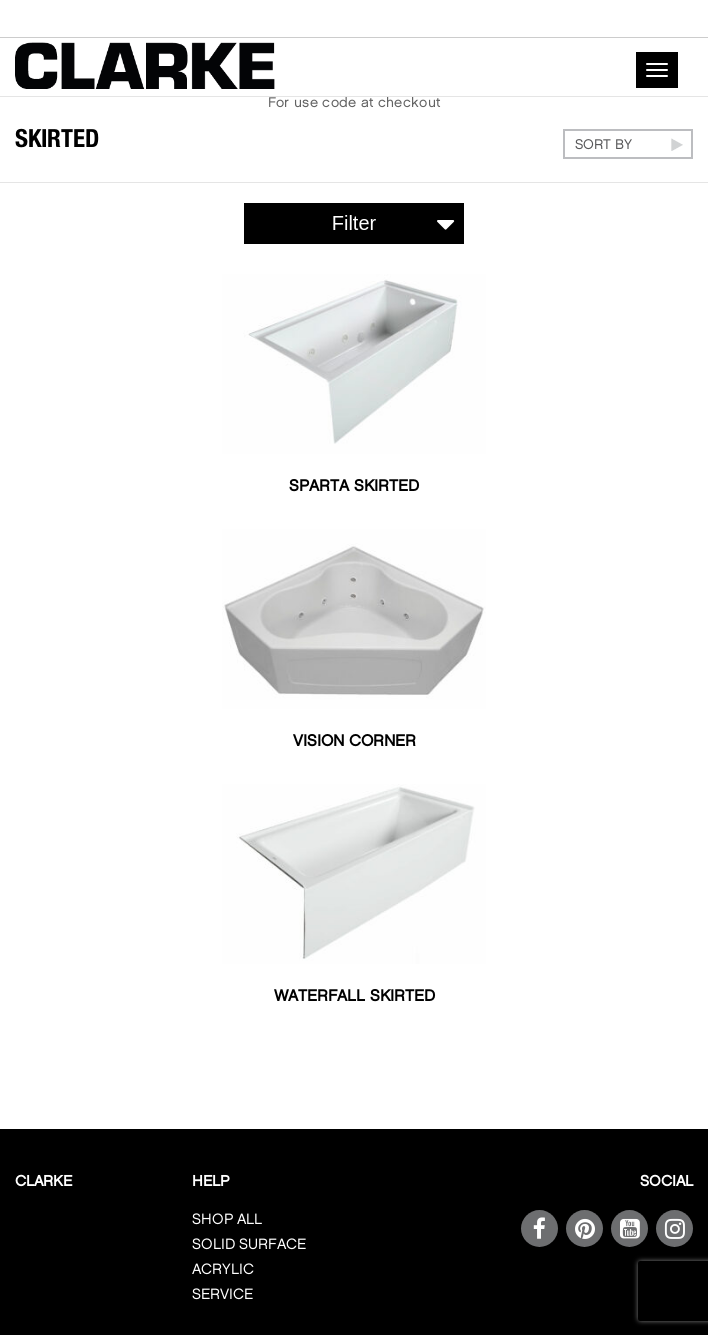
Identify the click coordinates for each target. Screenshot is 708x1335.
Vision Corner (354, 741)
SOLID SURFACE (249, 1245)
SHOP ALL (227, 1220)
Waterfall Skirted (354, 996)
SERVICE (222, 1295)
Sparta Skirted (354, 486)
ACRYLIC (223, 1270)
